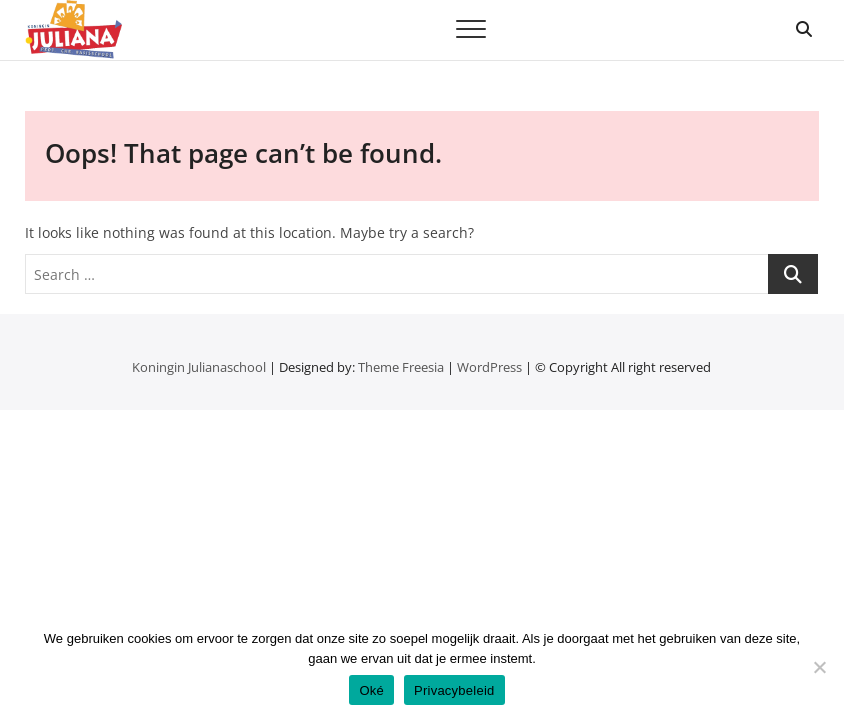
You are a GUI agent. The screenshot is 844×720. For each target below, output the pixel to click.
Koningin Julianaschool (199, 367)
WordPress (489, 367)
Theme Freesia (401, 367)
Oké (371, 690)
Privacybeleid (454, 690)
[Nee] (819, 667)
